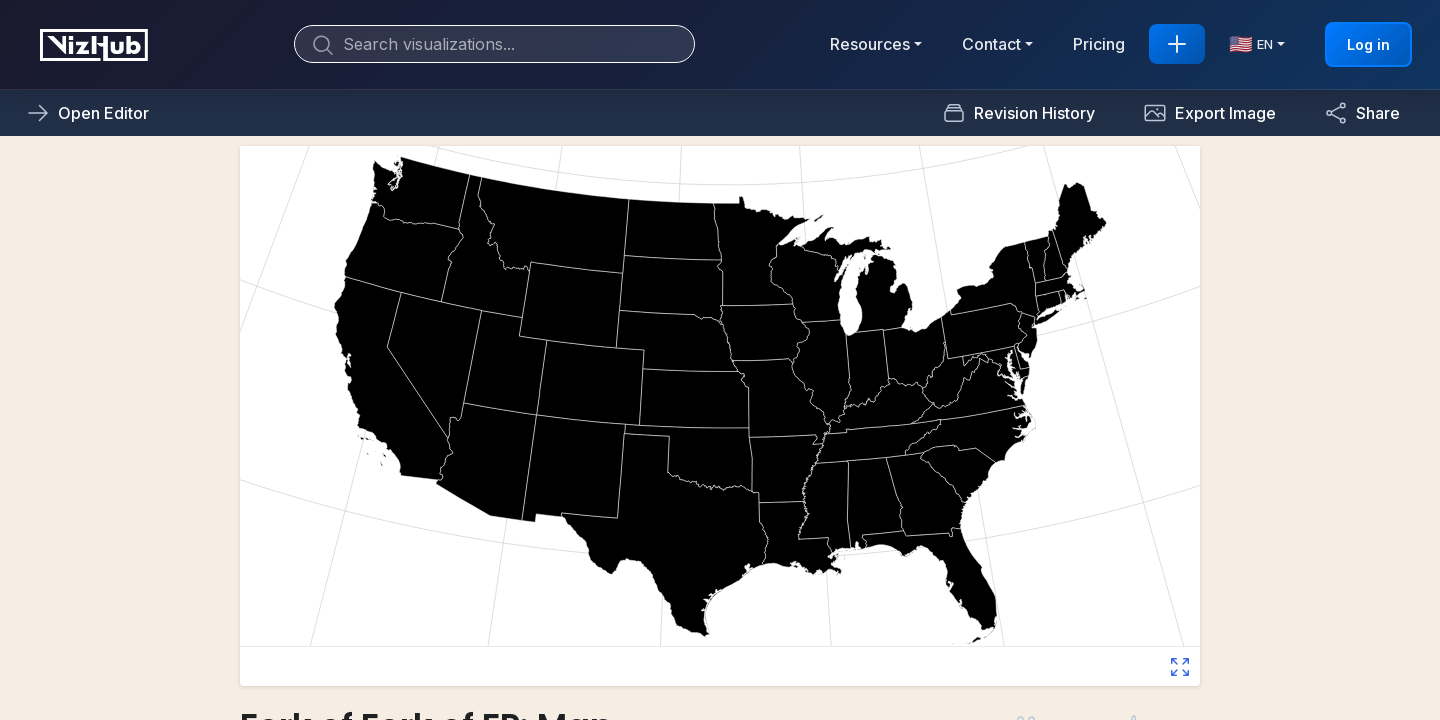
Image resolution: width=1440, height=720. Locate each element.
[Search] (494, 44)
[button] (1209, 113)
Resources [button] (870, 44)
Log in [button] (1368, 44)
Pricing (1099, 44)
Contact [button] (991, 44)
